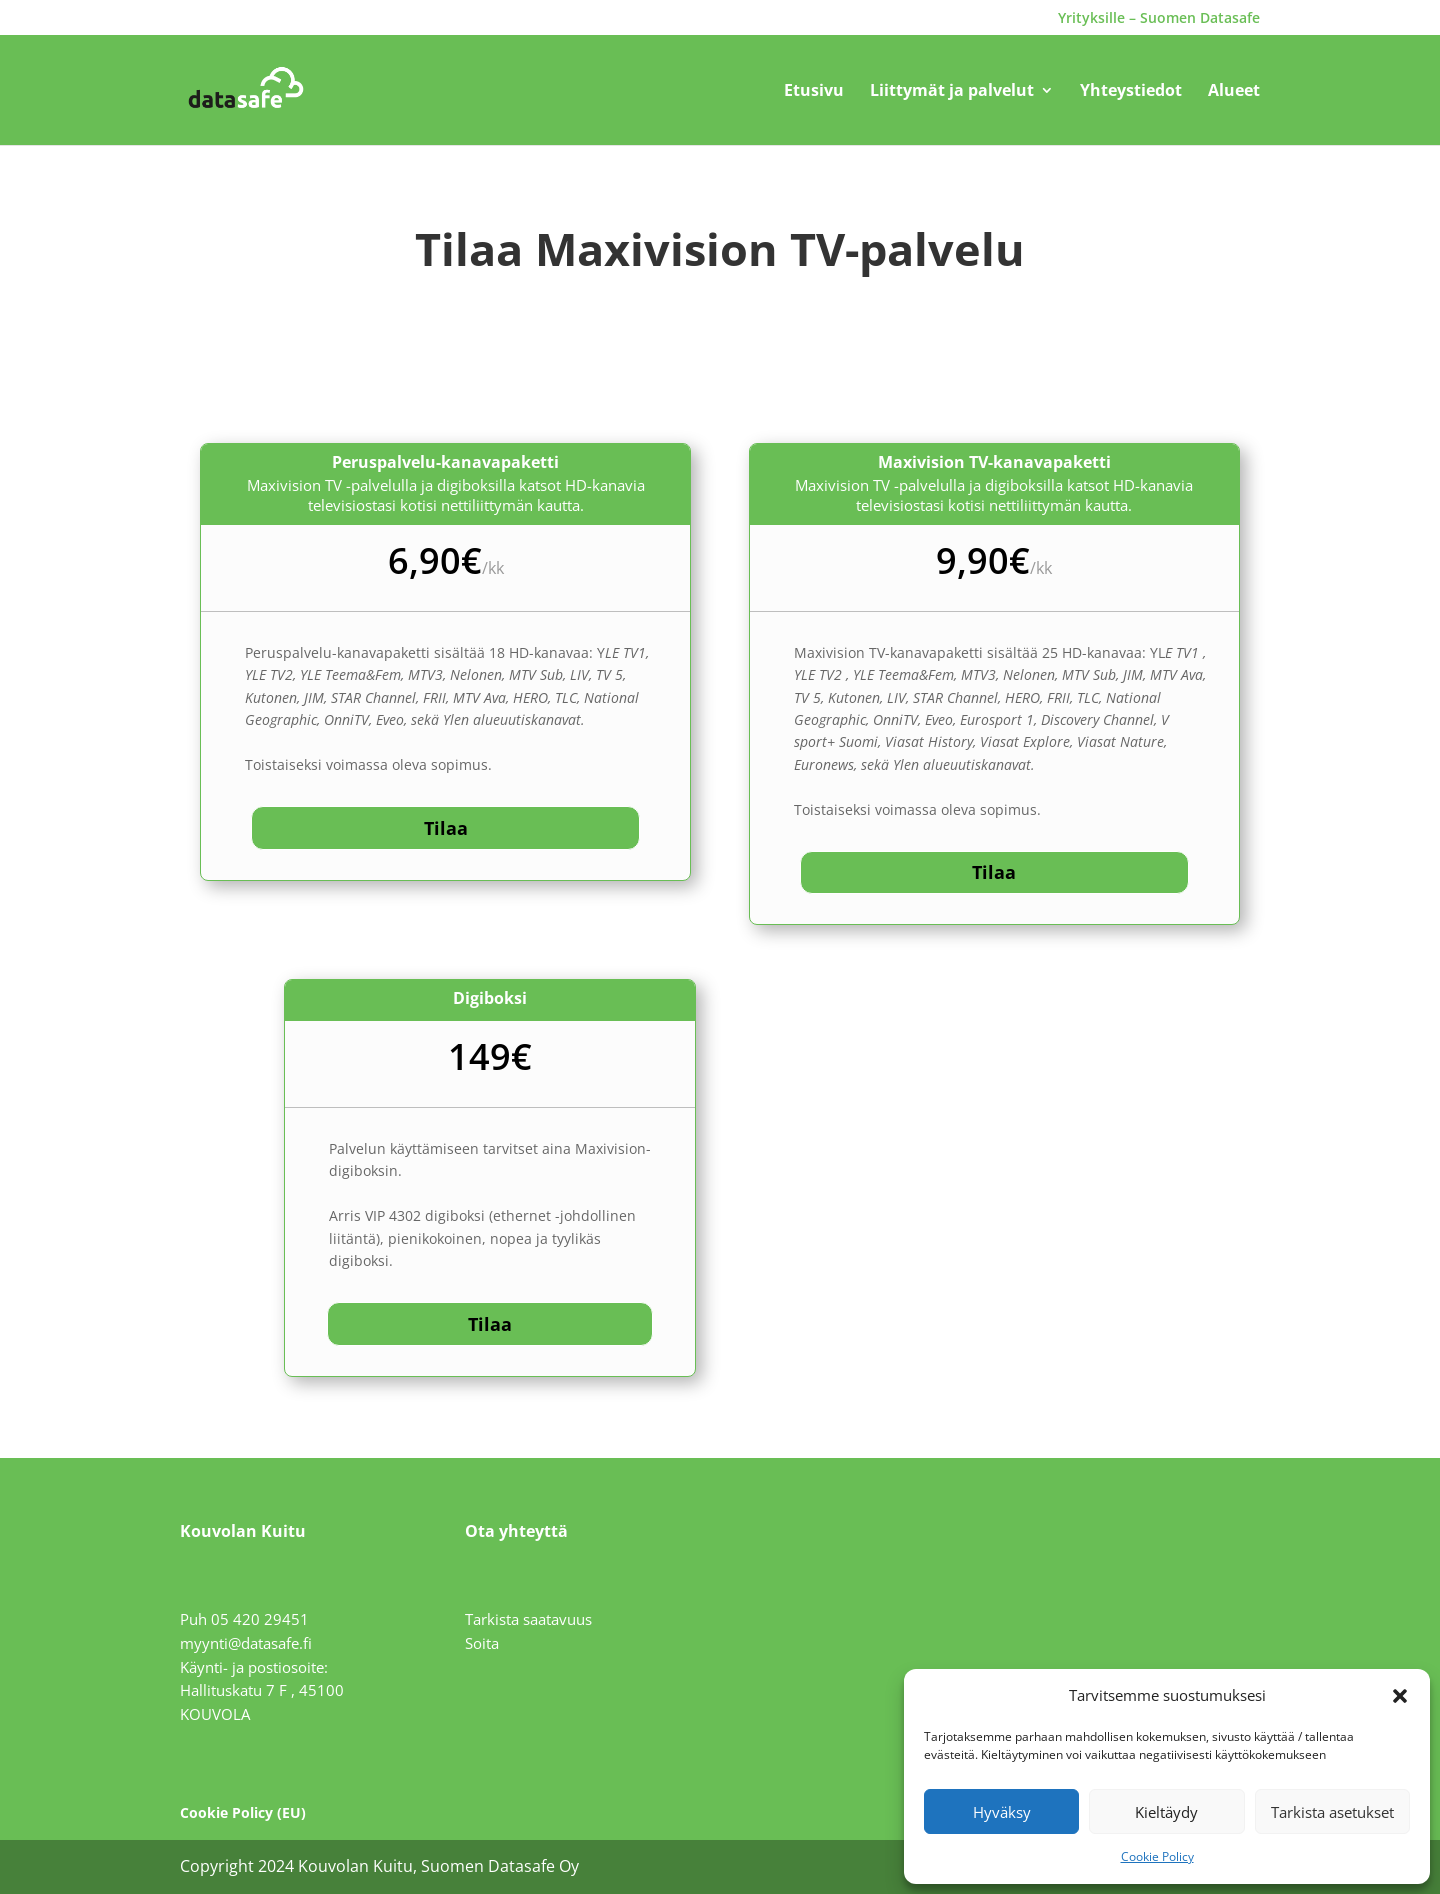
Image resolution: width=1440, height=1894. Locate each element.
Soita (482, 1643)
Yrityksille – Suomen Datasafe (1159, 19)
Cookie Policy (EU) (243, 1812)
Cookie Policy (1157, 1856)
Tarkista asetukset (1332, 1812)
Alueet (1234, 92)
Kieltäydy (1166, 1812)
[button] (1400, 1696)
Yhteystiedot (1131, 92)
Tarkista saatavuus (528, 1619)
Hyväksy (1002, 1812)
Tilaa (446, 828)
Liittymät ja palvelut (952, 92)
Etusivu (814, 92)
